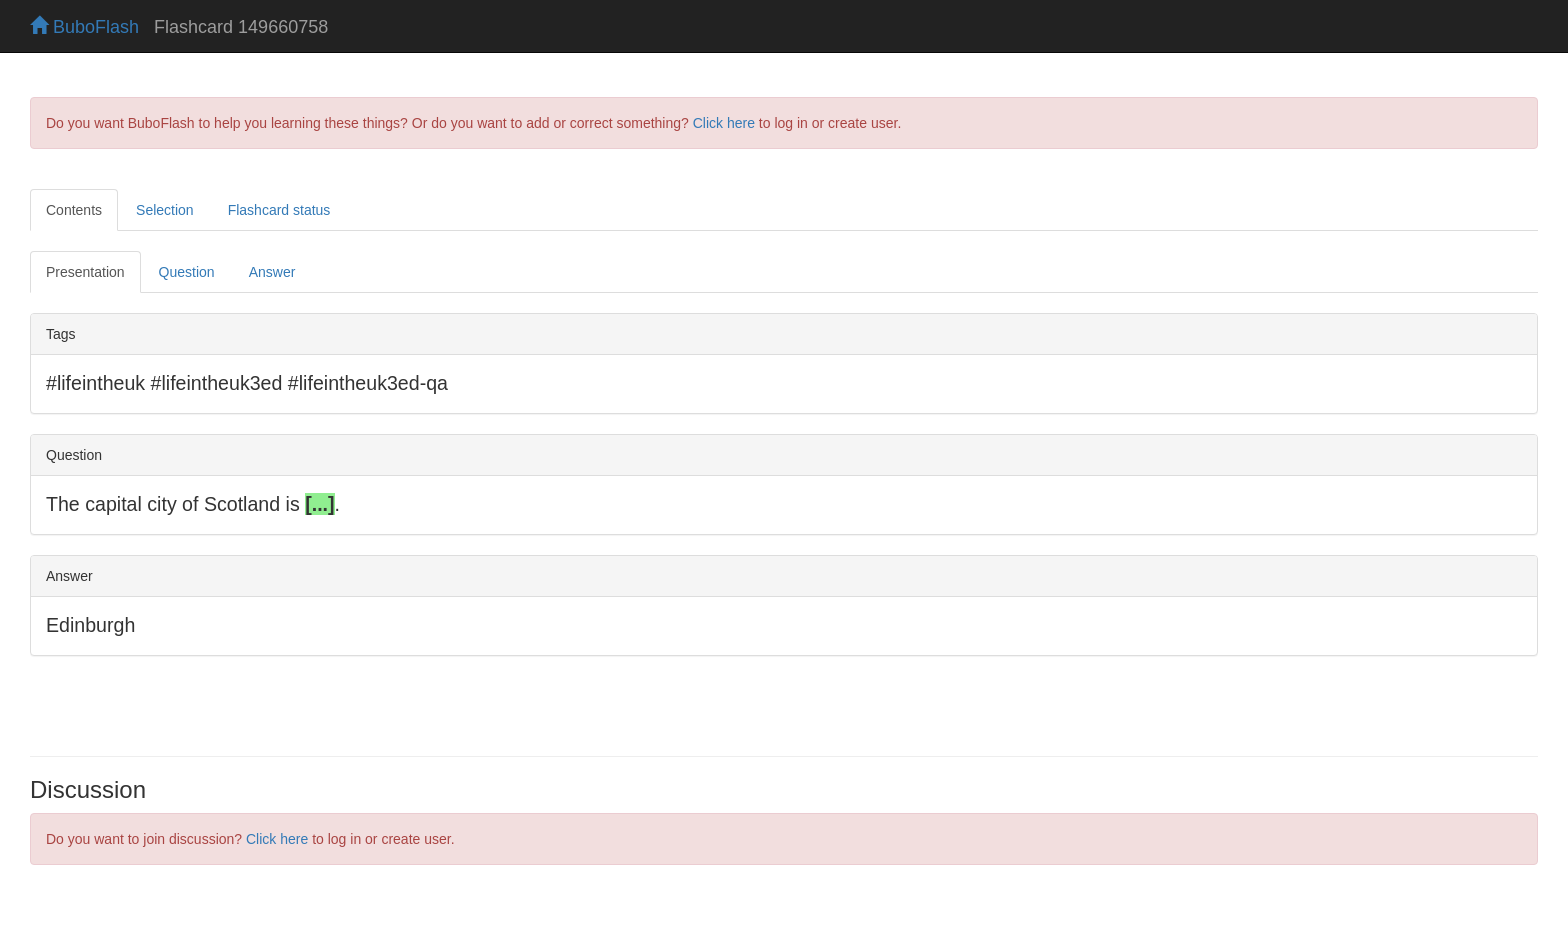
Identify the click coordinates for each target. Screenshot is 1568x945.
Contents (74, 210)
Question (187, 272)
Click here (724, 123)
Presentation (85, 272)
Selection (165, 210)
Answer (272, 272)
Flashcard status (279, 210)
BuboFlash (84, 27)
